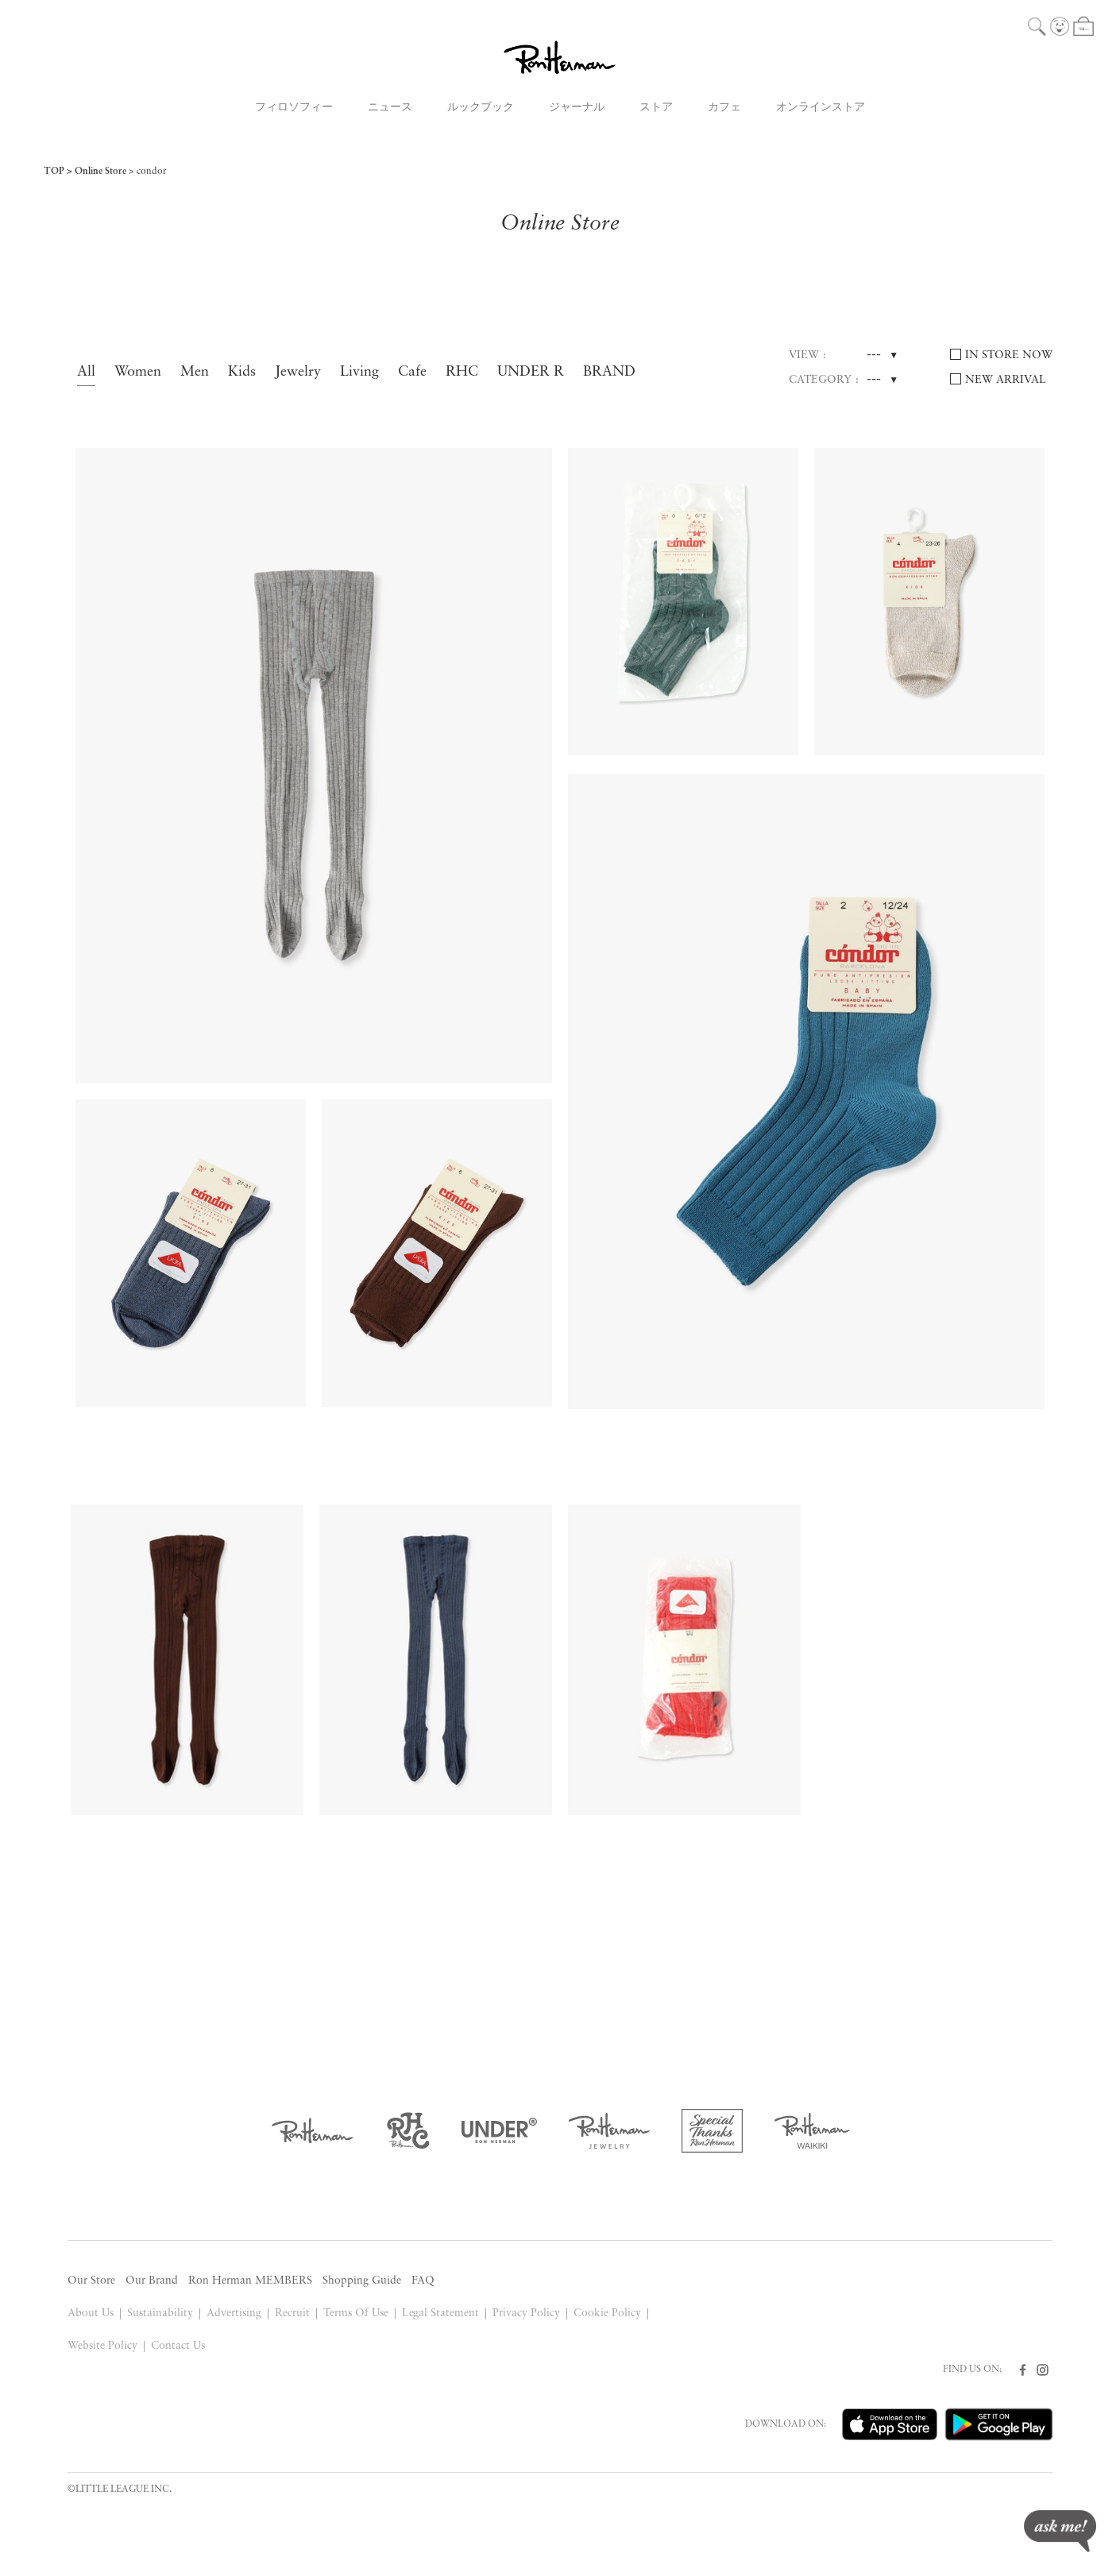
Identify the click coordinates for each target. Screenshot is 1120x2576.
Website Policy (102, 2346)
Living (359, 372)
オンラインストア (820, 108)
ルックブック (480, 108)
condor (152, 171)
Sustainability (160, 2313)
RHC (462, 372)
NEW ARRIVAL (1005, 380)
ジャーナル (576, 108)
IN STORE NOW (1008, 355)
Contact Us (178, 2346)
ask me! (1060, 2531)
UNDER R (530, 372)
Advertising (234, 2313)
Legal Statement (441, 2313)
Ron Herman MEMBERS (250, 2281)
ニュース (390, 108)
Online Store (100, 171)
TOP (54, 171)
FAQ (422, 2281)
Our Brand (152, 2281)
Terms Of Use (355, 2313)
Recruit (292, 2313)
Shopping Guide (361, 2281)
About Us (91, 2313)
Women (137, 372)
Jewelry (298, 372)
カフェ (724, 108)
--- (874, 355)
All (86, 372)
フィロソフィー (294, 108)
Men (194, 372)
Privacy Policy (526, 2313)
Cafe (412, 372)
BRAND (609, 372)
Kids (242, 372)
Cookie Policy (607, 2313)
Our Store (91, 2281)
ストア (656, 108)
